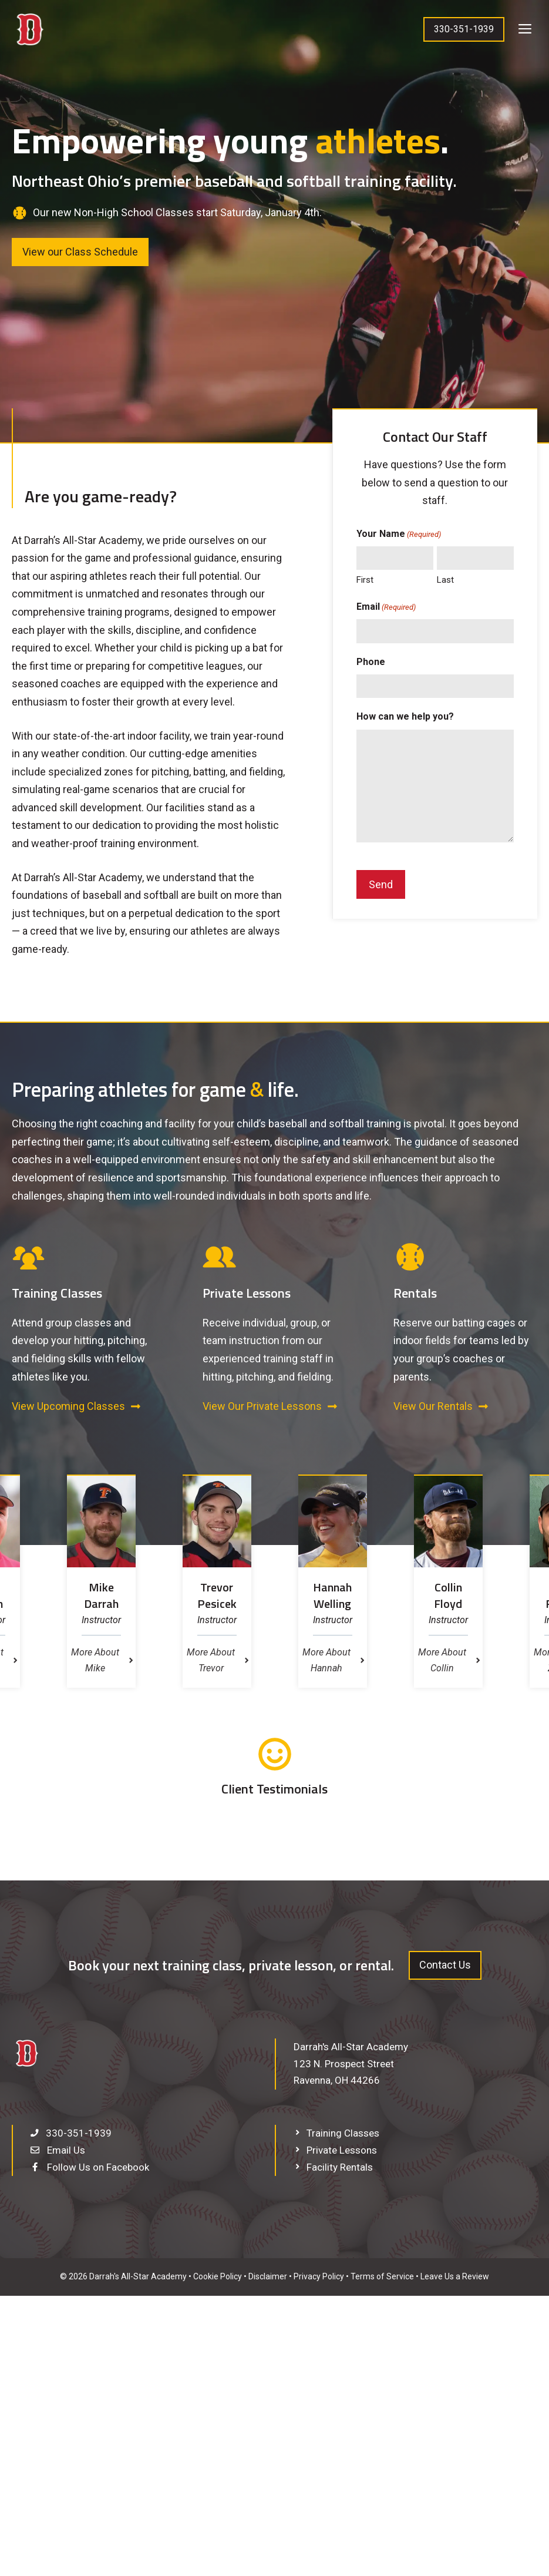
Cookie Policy (217, 2276)
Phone (370, 661)
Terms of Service (382, 2276)
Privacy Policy (319, 2276)
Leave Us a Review (454, 2276)
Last (445, 580)
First (364, 580)
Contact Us (445, 1965)
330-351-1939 (464, 29)
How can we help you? (405, 716)
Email (386, 607)
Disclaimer (267, 2276)
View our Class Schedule (80, 252)
